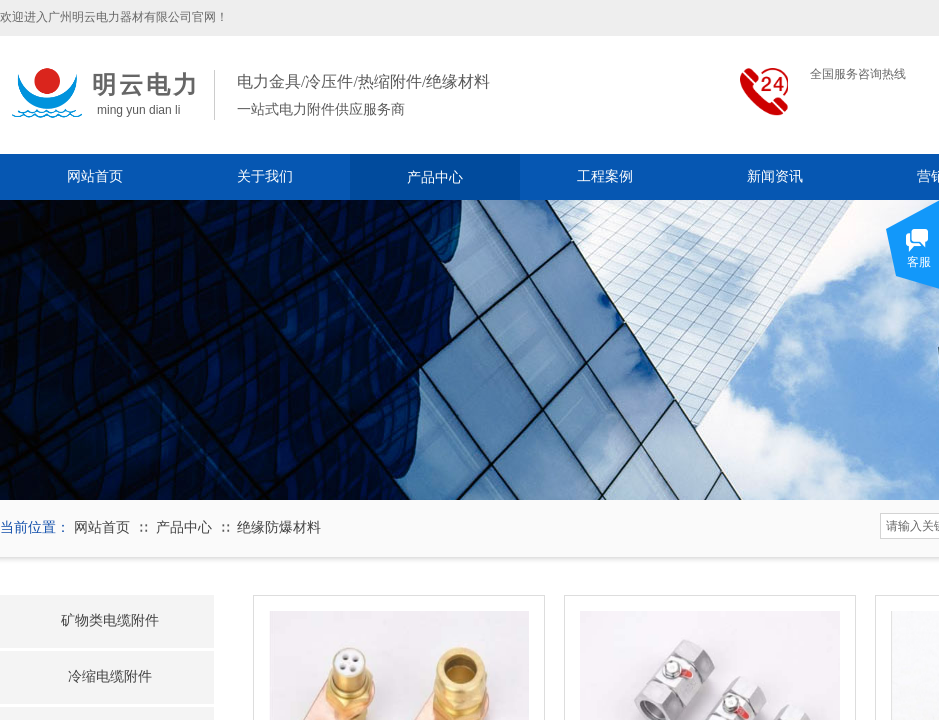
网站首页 (95, 176)
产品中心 (435, 177)
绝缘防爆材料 (279, 527)
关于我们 (265, 176)
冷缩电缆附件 (110, 676)
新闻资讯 (775, 176)
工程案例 (605, 176)
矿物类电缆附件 (110, 620)
